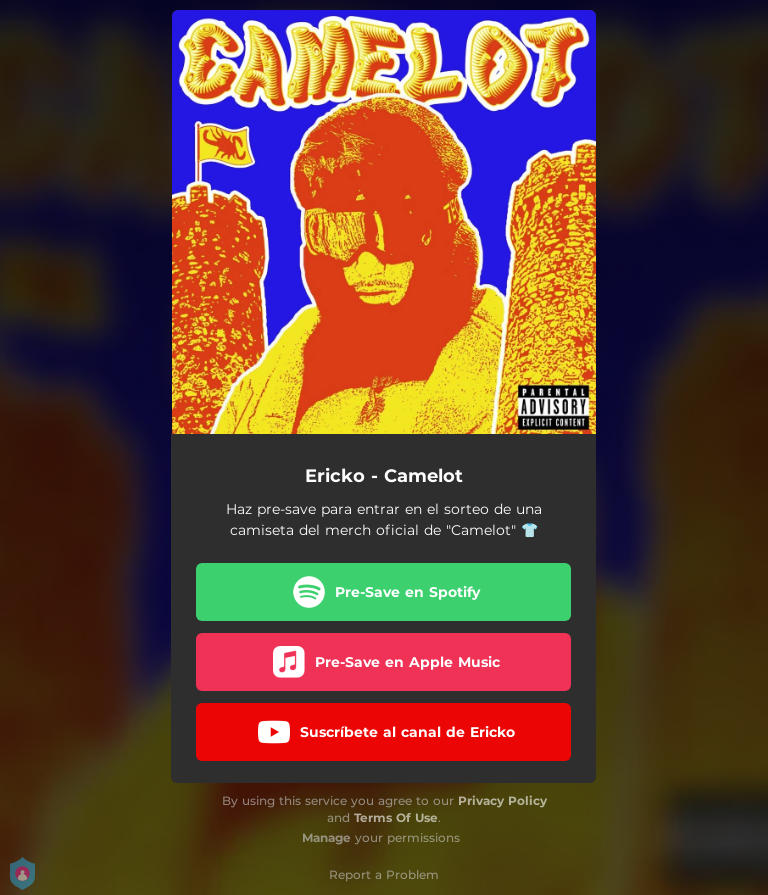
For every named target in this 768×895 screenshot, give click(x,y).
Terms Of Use (396, 817)
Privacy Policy (502, 800)
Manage (326, 837)
